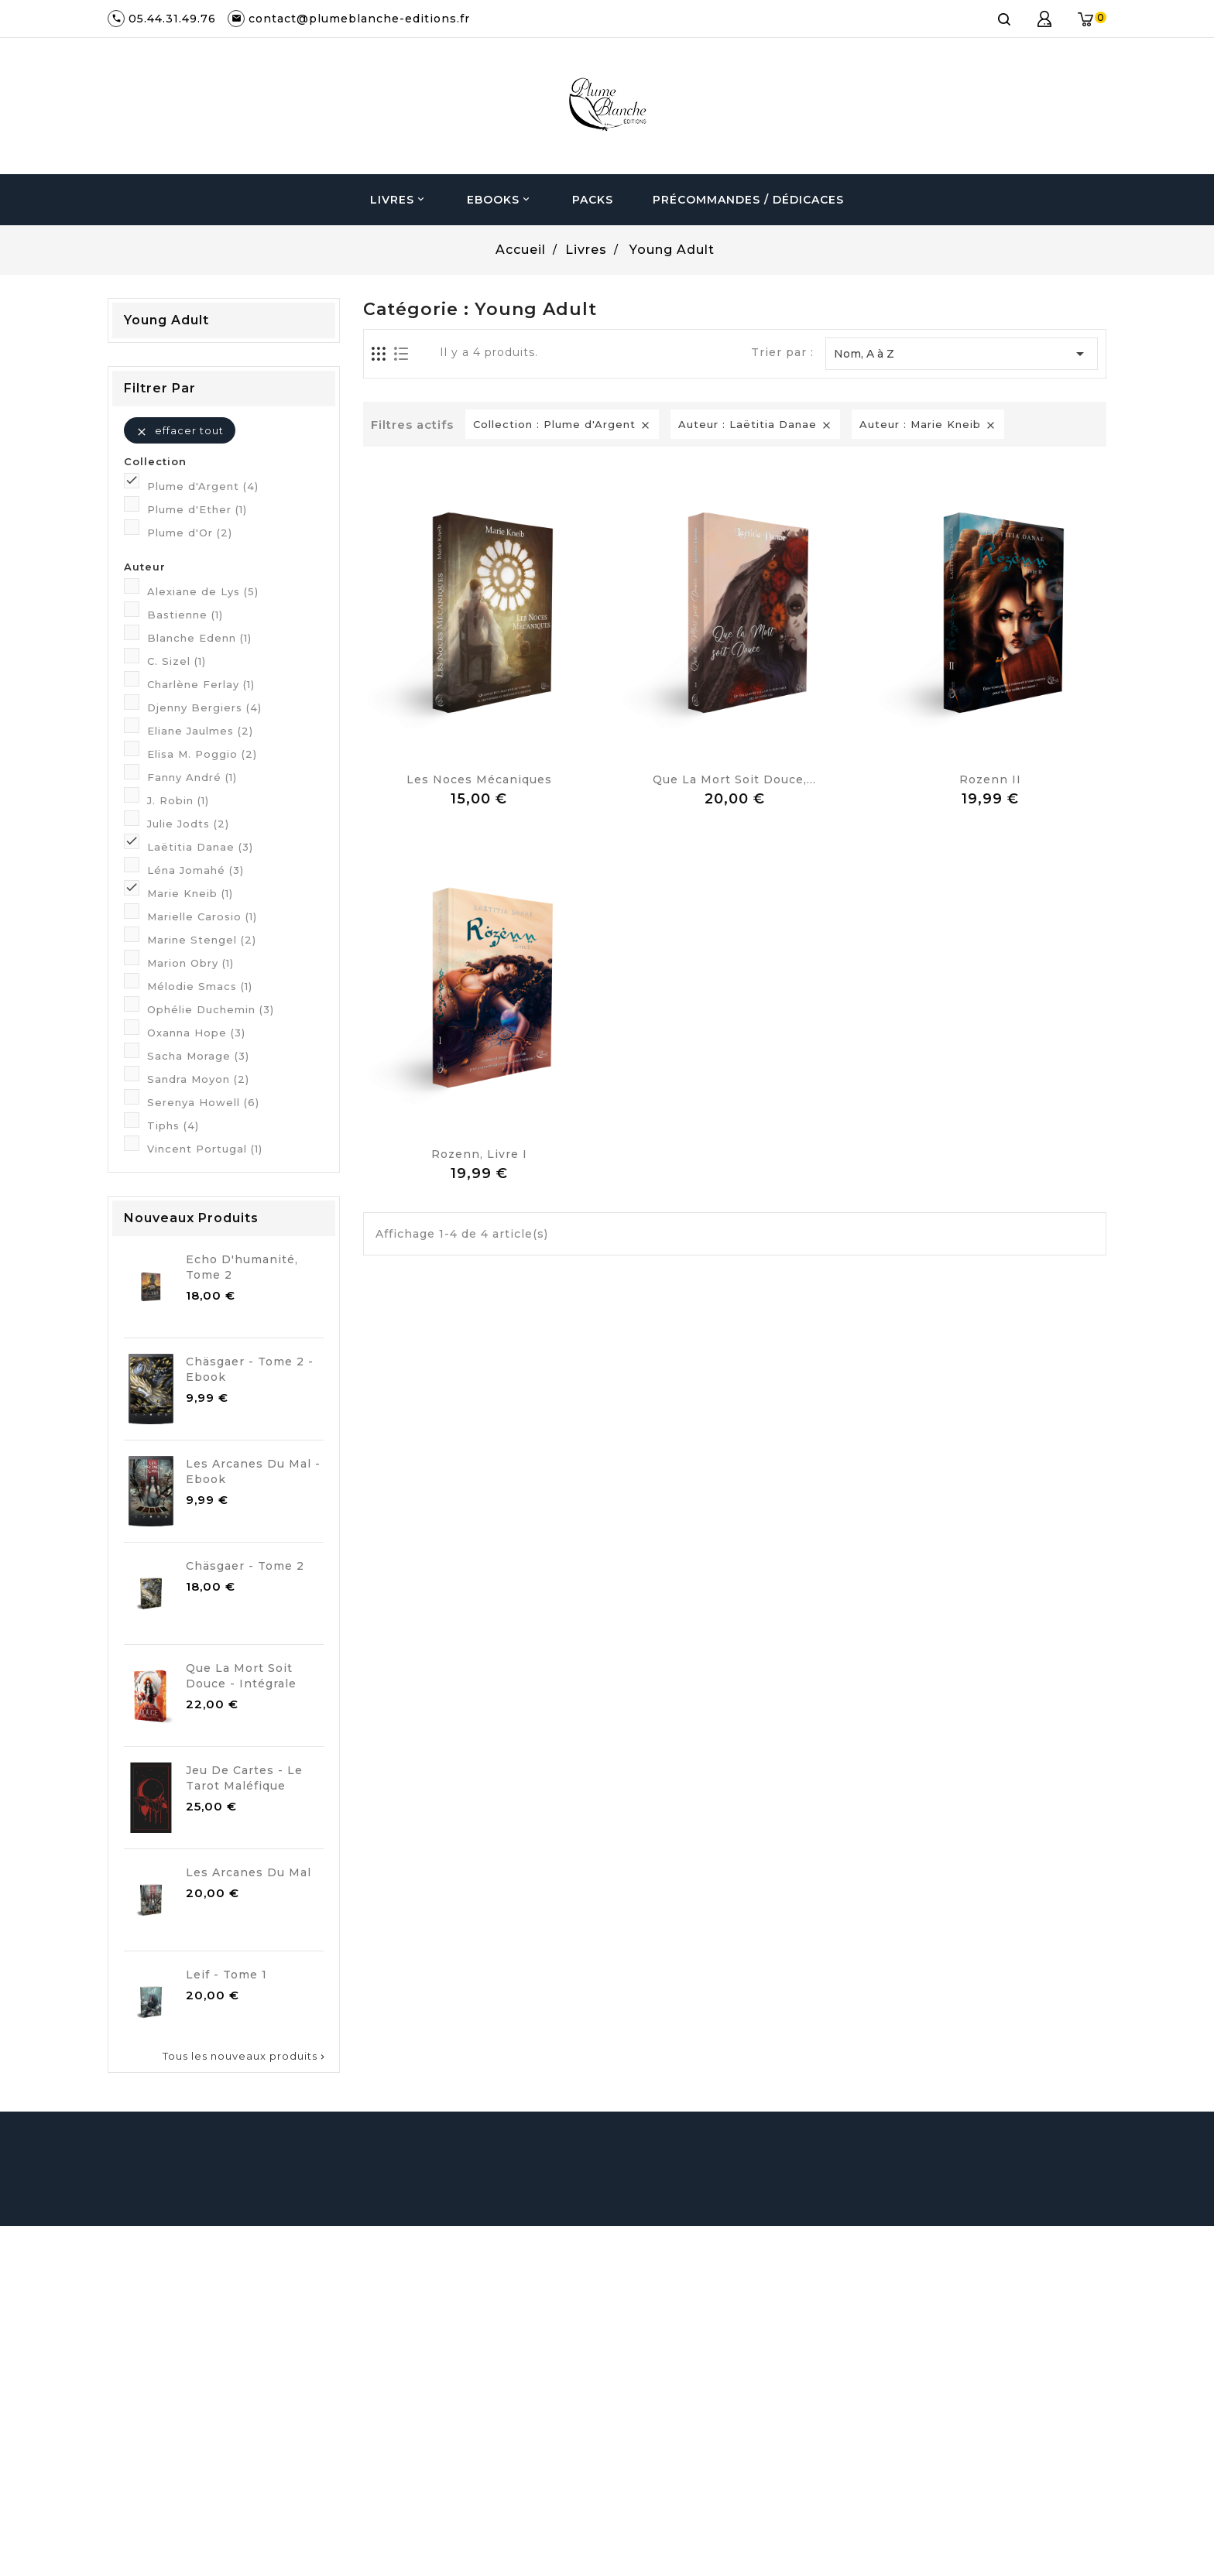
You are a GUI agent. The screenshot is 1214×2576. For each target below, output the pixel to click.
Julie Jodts (188, 823)
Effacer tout (179, 431)
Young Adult (166, 320)
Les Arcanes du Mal (248, 1872)
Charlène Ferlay (201, 684)
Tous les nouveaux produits (245, 2056)
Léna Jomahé (195, 870)
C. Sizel (176, 661)
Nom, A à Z (961, 353)
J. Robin (178, 800)
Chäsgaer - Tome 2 (245, 1566)
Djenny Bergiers (204, 707)
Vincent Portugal (204, 1148)
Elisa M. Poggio (202, 754)
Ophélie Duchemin (210, 1009)
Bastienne (185, 614)
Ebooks (500, 199)
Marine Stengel (201, 939)
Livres (398, 199)
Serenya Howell (203, 1102)
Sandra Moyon (198, 1079)
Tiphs (173, 1125)
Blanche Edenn (199, 638)
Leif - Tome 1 (226, 1975)
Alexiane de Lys (203, 591)
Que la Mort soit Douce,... (734, 779)
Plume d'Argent (203, 486)
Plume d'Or (189, 532)
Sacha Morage (198, 1056)
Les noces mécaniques (479, 779)
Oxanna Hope (196, 1032)
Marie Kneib (190, 893)
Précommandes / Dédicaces (748, 200)
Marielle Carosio (202, 916)
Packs (592, 200)
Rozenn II (990, 779)
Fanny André (192, 777)
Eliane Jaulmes (200, 730)
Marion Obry (190, 963)
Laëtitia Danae (200, 847)
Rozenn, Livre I (479, 1154)
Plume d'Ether (197, 509)
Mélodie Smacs (199, 986)
